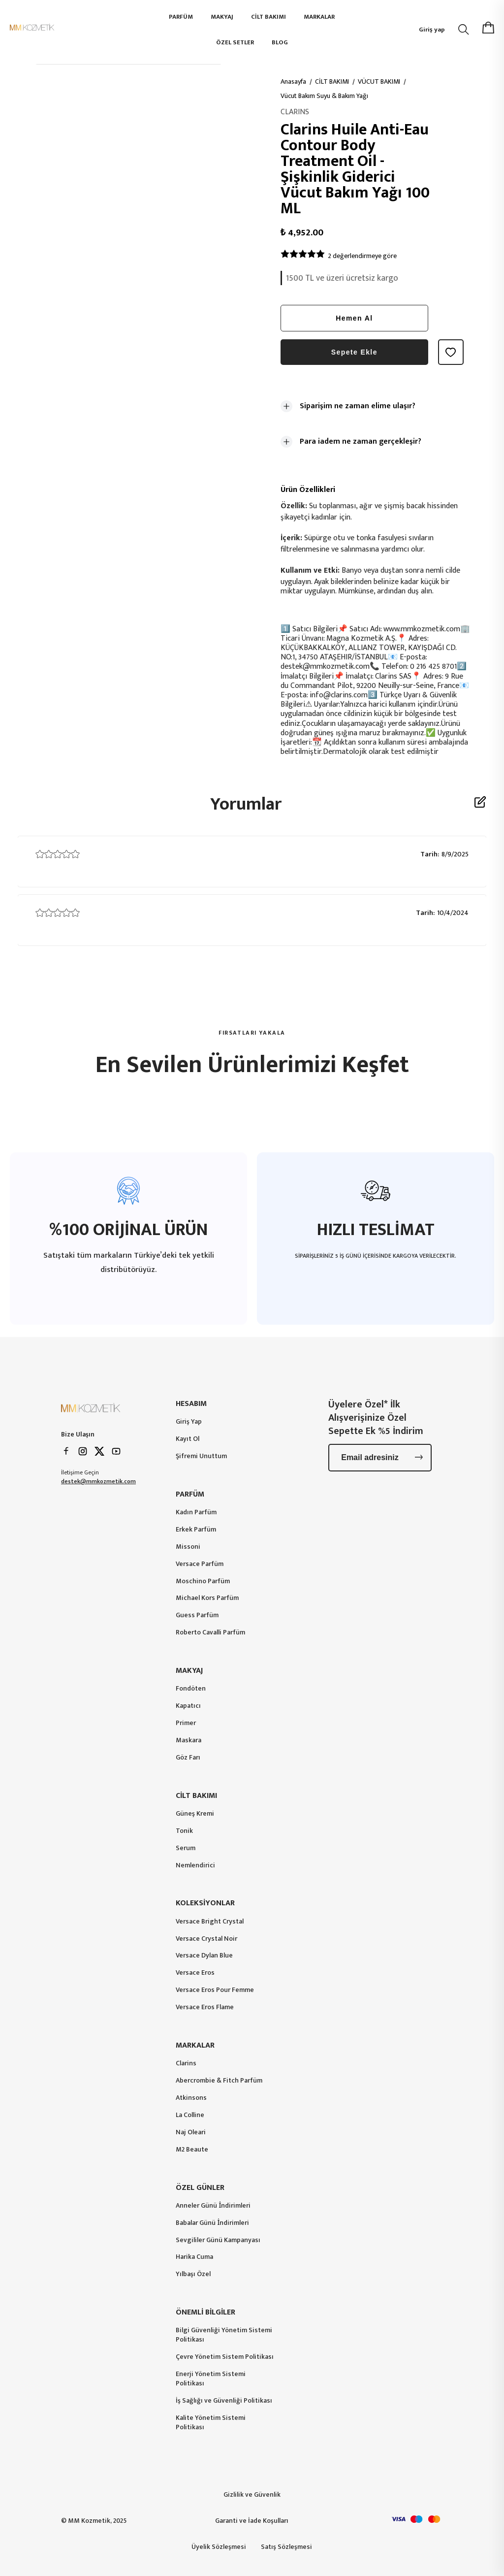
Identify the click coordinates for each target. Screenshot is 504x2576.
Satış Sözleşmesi (286, 2546)
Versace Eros (195, 1973)
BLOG (280, 42)
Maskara (188, 1740)
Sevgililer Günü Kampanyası (218, 2240)
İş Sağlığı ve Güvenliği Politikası (224, 2401)
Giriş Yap (189, 1422)
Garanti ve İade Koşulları (251, 2520)
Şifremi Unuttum (201, 1456)
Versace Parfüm (199, 1564)
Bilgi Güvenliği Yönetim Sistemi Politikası (224, 2335)
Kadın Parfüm (196, 1512)
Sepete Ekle (354, 352)
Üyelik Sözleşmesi (218, 2546)
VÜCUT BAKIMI (379, 81)
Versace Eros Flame (205, 2007)
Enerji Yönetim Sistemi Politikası (211, 2379)
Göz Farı (188, 1757)
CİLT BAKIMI (268, 16)
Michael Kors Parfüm (207, 1598)
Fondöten (191, 1689)
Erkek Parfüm (196, 1529)
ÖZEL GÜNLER (200, 2187)
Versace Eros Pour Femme (215, 1990)
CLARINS (295, 112)
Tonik (184, 1831)
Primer (186, 1723)
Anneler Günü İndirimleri (213, 2206)
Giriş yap (432, 29)
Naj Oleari (191, 2132)
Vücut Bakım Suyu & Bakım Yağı (324, 95)
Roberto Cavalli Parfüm (210, 1632)
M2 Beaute (192, 2149)
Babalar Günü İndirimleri (212, 2223)
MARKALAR (319, 16)
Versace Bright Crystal (210, 1921)
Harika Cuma (194, 2257)
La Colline (190, 2115)
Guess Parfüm (197, 1615)
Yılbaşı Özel (193, 2274)
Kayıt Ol (187, 1439)
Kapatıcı (188, 1706)
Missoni (188, 1547)
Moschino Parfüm (203, 1581)
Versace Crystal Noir (206, 1939)
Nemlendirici (195, 1865)
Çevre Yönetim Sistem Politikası (225, 2357)
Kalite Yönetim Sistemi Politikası (211, 2422)
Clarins (186, 2063)
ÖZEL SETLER (235, 42)
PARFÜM (181, 16)
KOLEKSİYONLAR (205, 1903)
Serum (185, 1848)
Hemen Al (354, 318)
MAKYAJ (222, 16)
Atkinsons (191, 2098)
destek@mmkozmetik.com (98, 1481)
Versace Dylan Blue (204, 1955)
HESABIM (191, 1403)
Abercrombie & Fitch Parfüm (219, 2081)
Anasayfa (293, 81)
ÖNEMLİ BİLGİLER (205, 2312)
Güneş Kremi (195, 1814)
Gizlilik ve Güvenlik (252, 2494)
